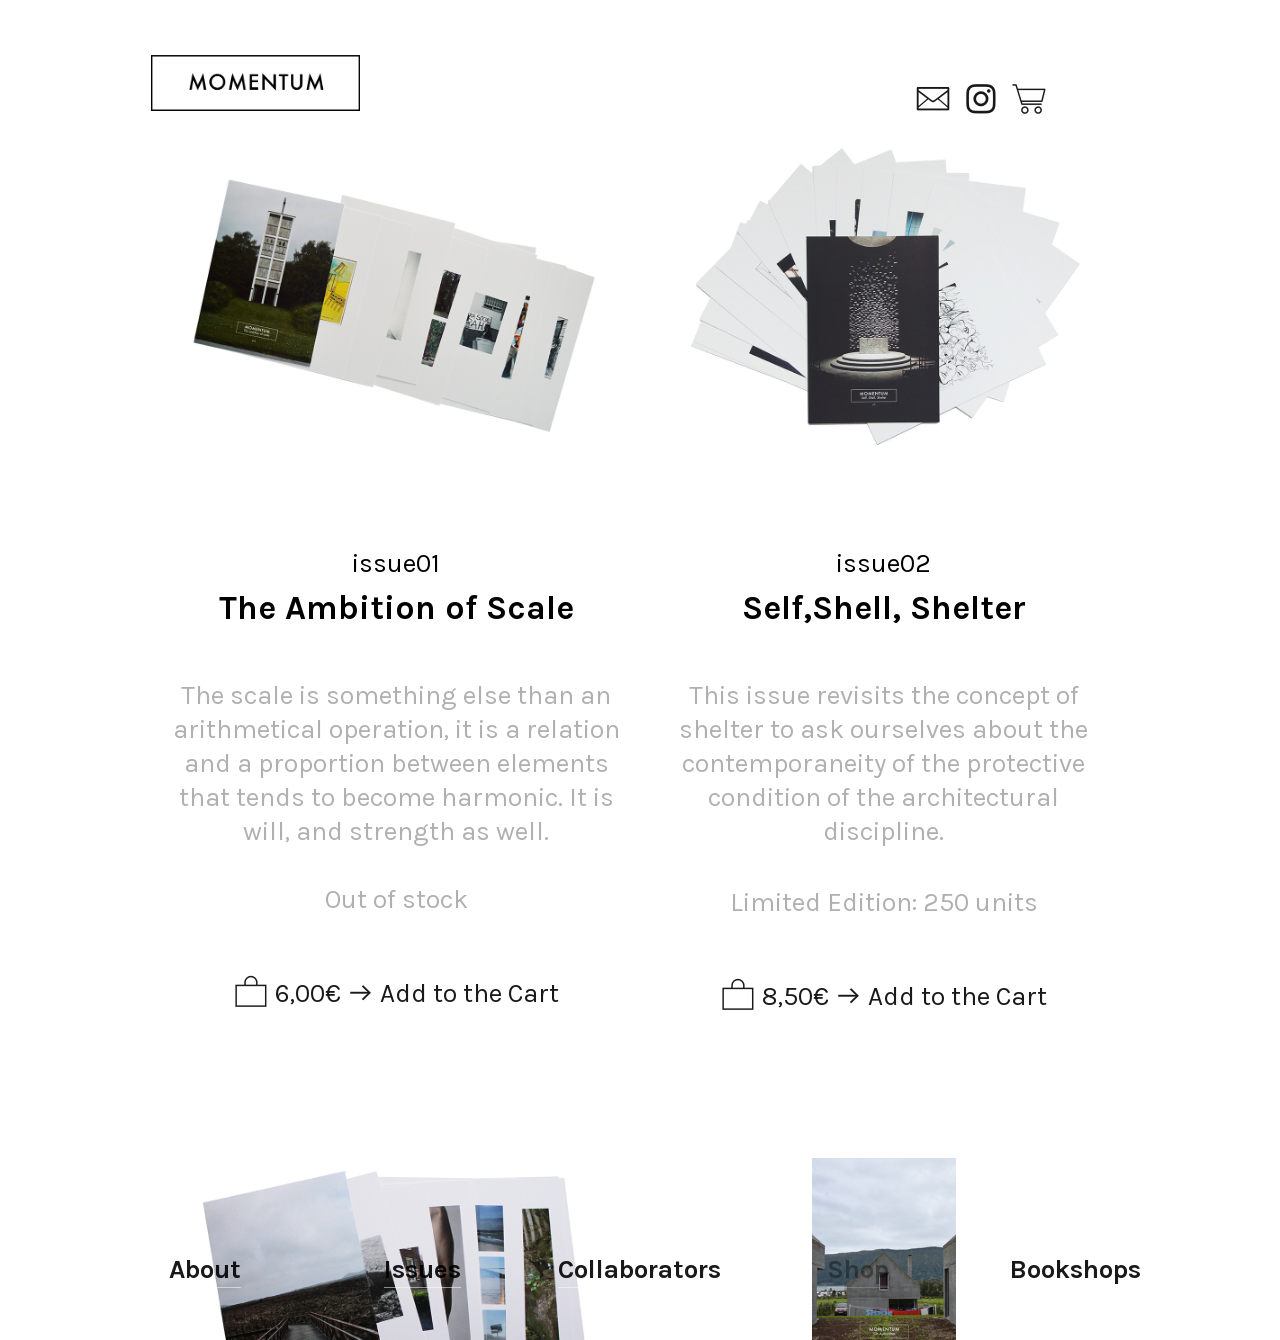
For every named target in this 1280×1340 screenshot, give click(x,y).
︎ (933, 100)
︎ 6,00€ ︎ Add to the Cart (396, 993)
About (205, 1269)
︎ (1029, 100)
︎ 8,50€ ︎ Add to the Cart (883, 996)
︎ (981, 100)
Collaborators (639, 1269)
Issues (422, 1269)
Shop (858, 1269)
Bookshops (1075, 1269)
